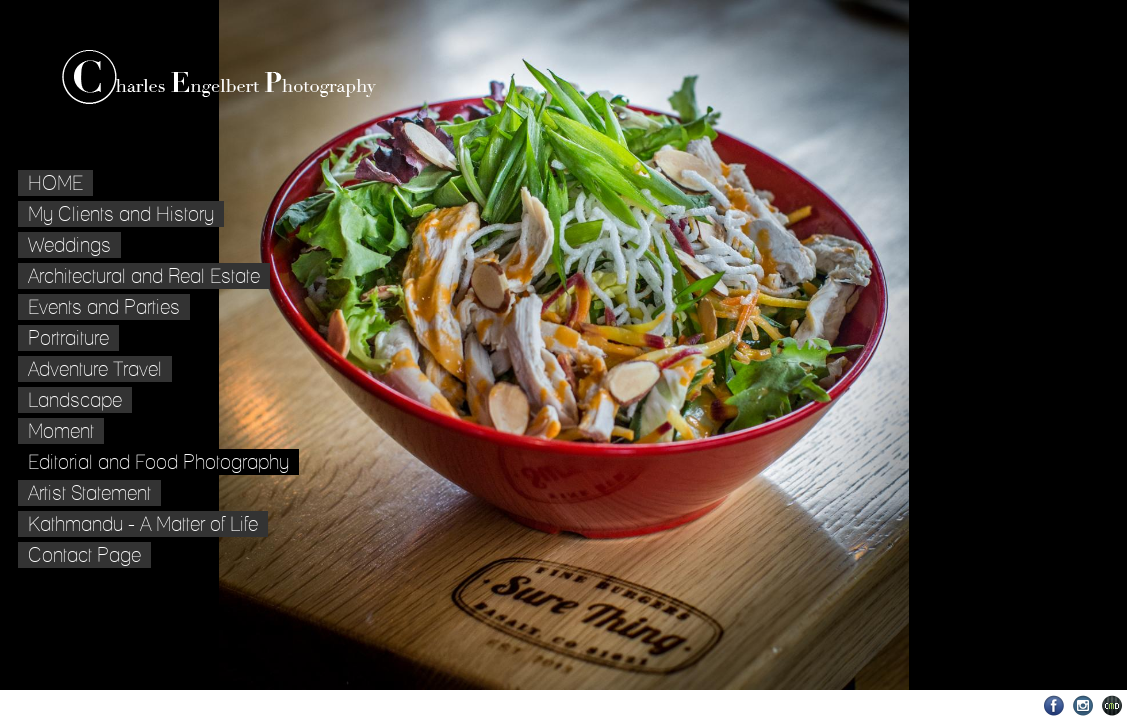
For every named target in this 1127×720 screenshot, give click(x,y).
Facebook (1054, 705)
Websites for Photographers (1112, 705)
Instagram (1083, 705)
